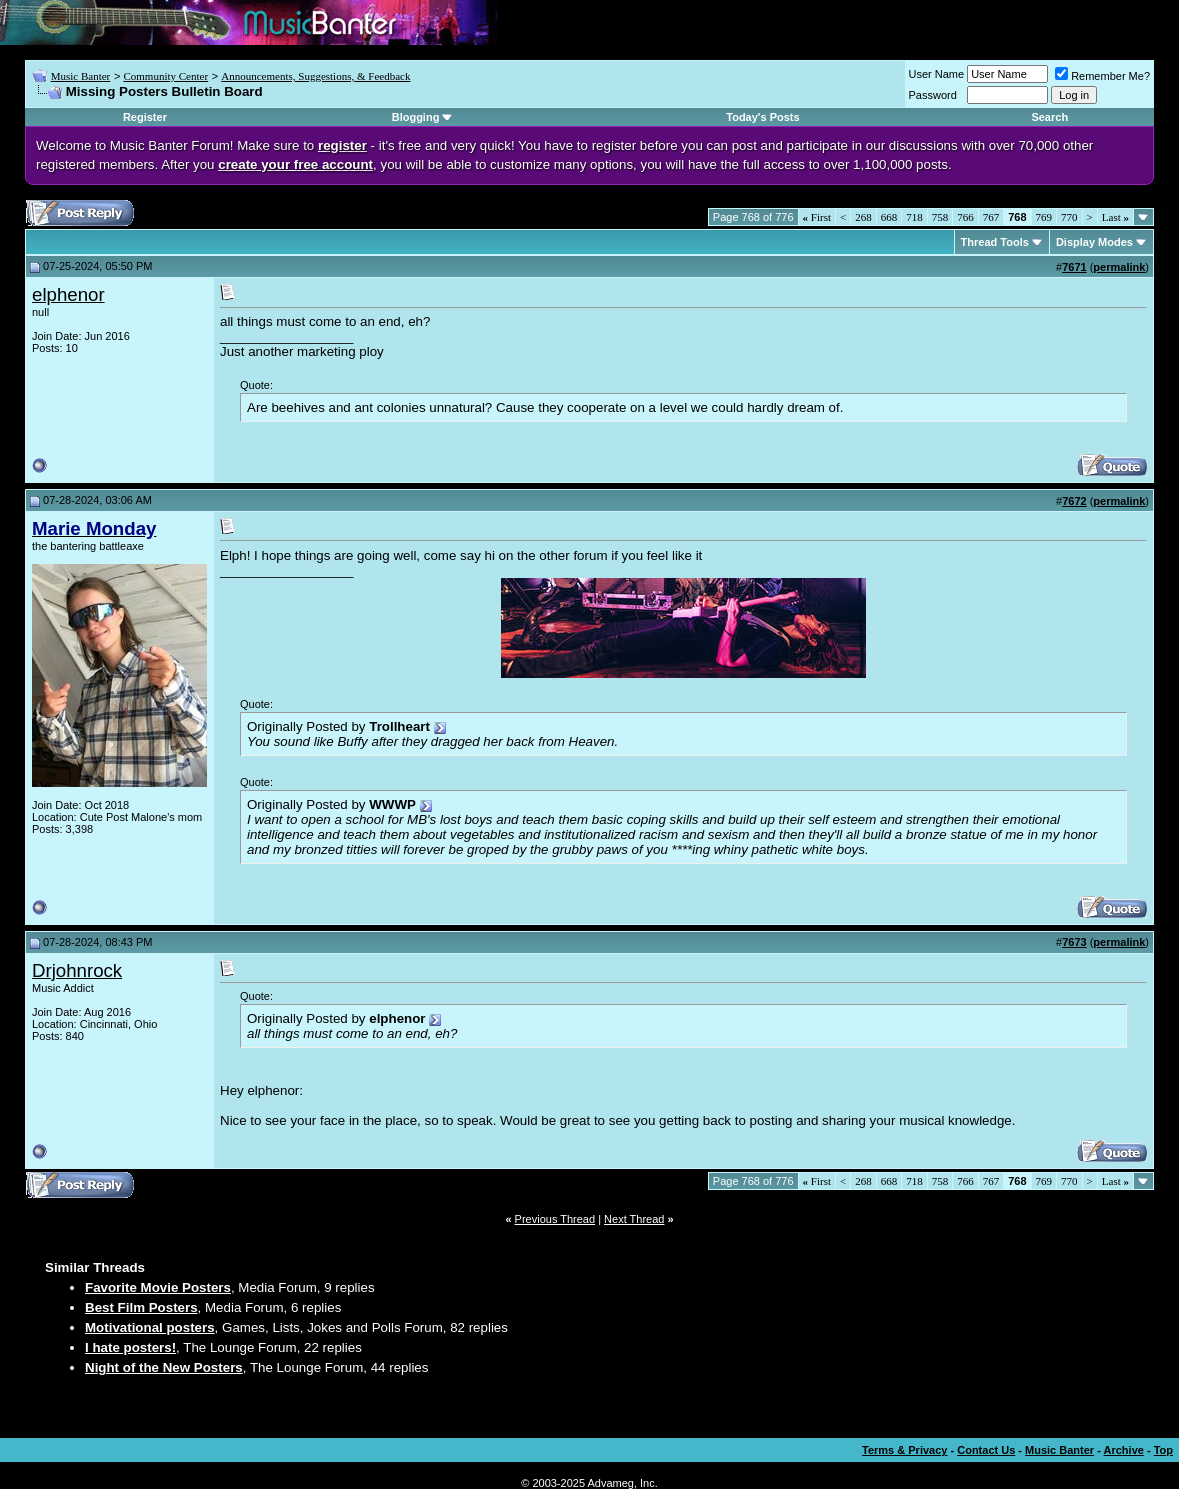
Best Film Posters (141, 1307)
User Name (937, 74)
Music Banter (81, 76)
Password (933, 95)
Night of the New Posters (164, 1367)
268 (863, 217)
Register (145, 117)
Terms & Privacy (904, 1450)
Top (1163, 1450)
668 (889, 217)
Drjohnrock (77, 970)
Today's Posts (762, 117)
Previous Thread (555, 1219)
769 (1044, 217)
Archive (1124, 1450)
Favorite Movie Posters (158, 1287)
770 (1069, 217)
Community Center (165, 76)
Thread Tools (995, 242)
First (817, 217)
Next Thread (634, 1219)
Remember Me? (1102, 76)
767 (991, 217)
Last (1115, 217)
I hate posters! (130, 1347)
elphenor (68, 294)
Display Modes (1094, 242)
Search (1049, 117)
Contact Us (986, 1450)
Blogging (416, 117)
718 (914, 217)
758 (940, 217)
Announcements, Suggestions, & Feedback (315, 76)
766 (965, 217)
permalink (1119, 267)
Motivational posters (150, 1327)
